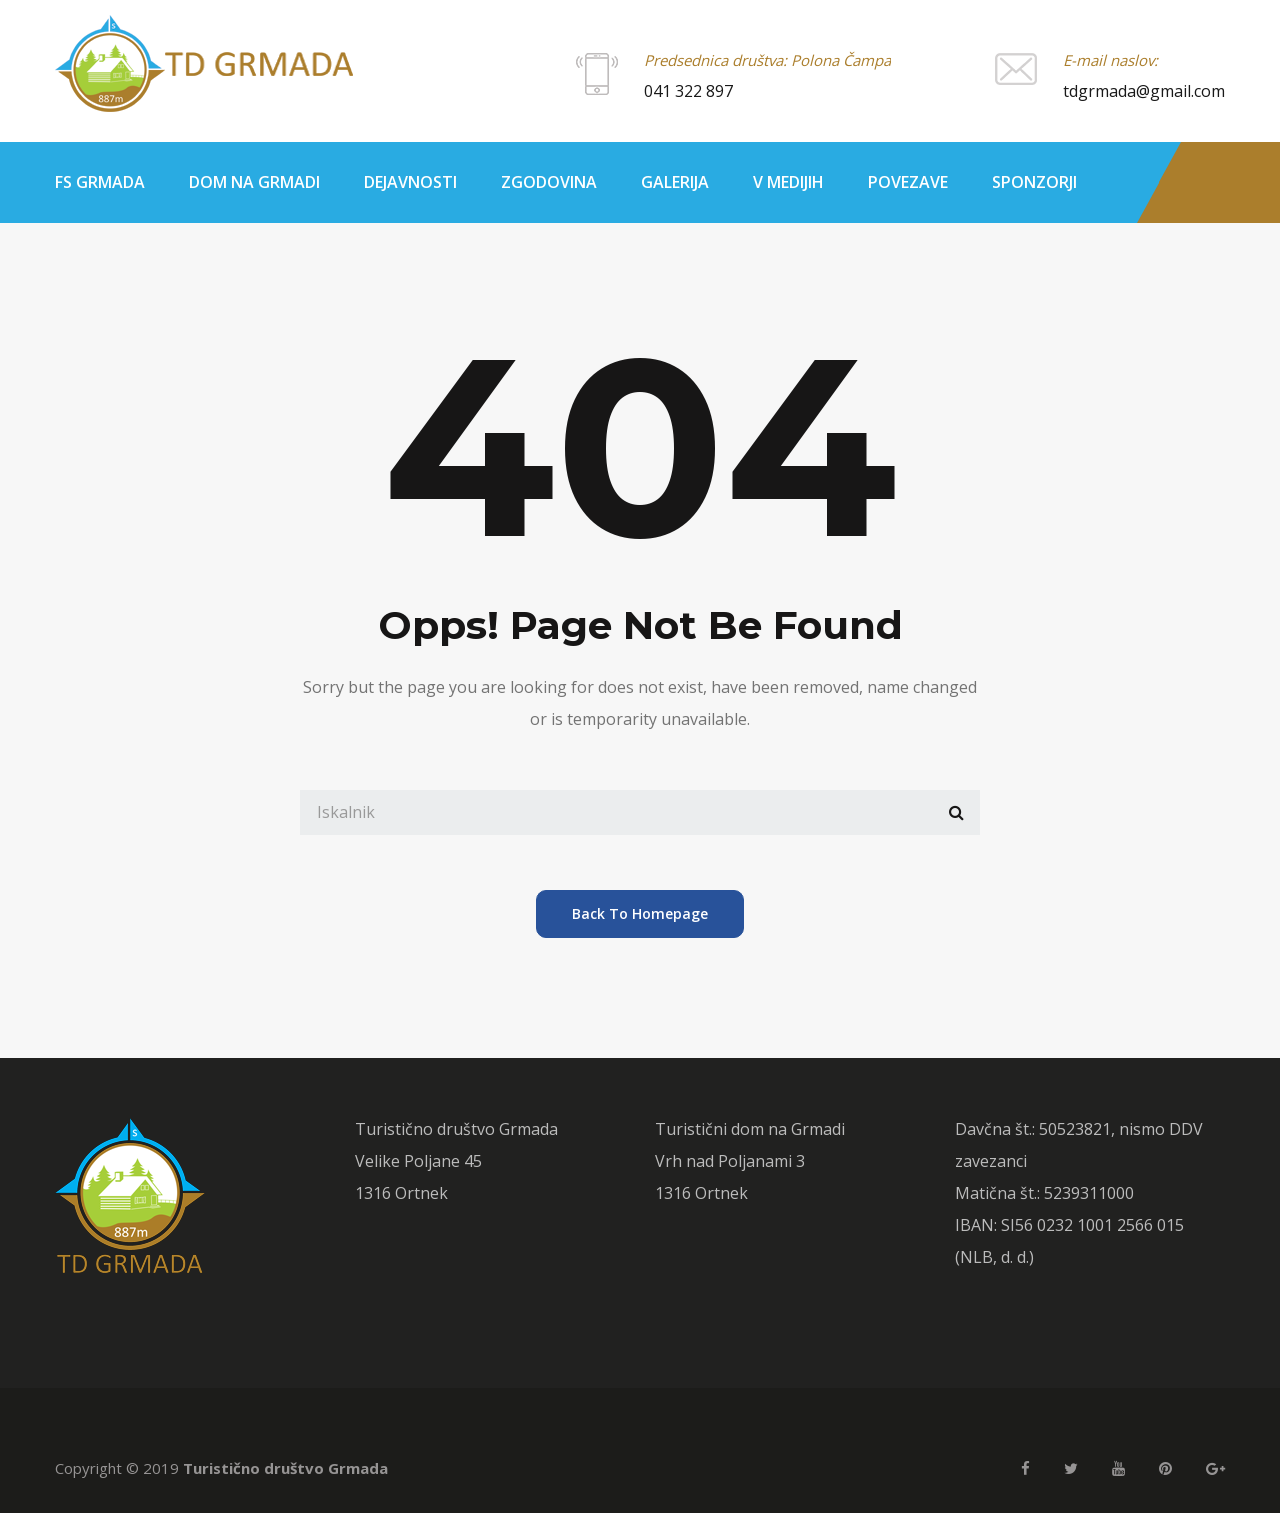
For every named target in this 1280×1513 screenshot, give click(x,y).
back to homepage (640, 913)
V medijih (788, 182)
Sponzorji (1034, 182)
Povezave (908, 182)
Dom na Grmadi (254, 182)
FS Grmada (100, 182)
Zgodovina (549, 182)
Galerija (675, 182)
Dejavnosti (410, 182)
